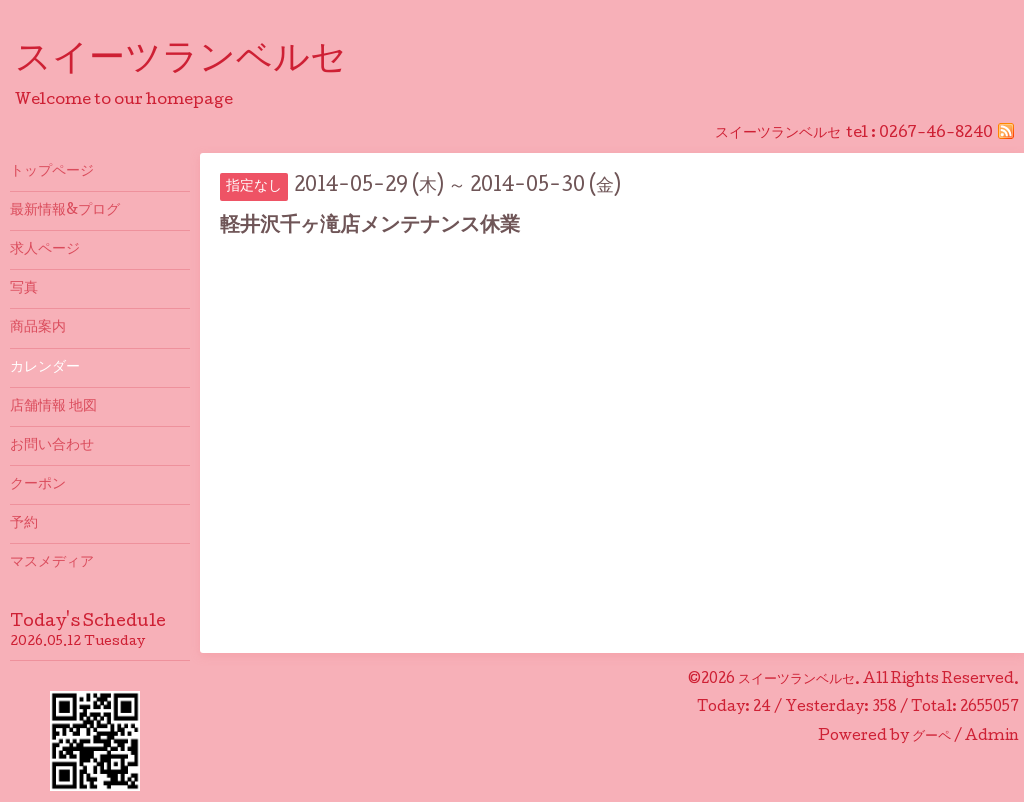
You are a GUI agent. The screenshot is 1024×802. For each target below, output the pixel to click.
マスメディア (52, 563)
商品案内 (38, 328)
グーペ (931, 737)
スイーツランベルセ (199, 61)
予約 (24, 524)
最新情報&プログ (65, 211)
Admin (992, 737)
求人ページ (45, 250)
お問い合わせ (52, 446)
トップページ (52, 172)
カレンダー (45, 368)
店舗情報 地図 (53, 407)
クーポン (38, 485)
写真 (24, 289)
